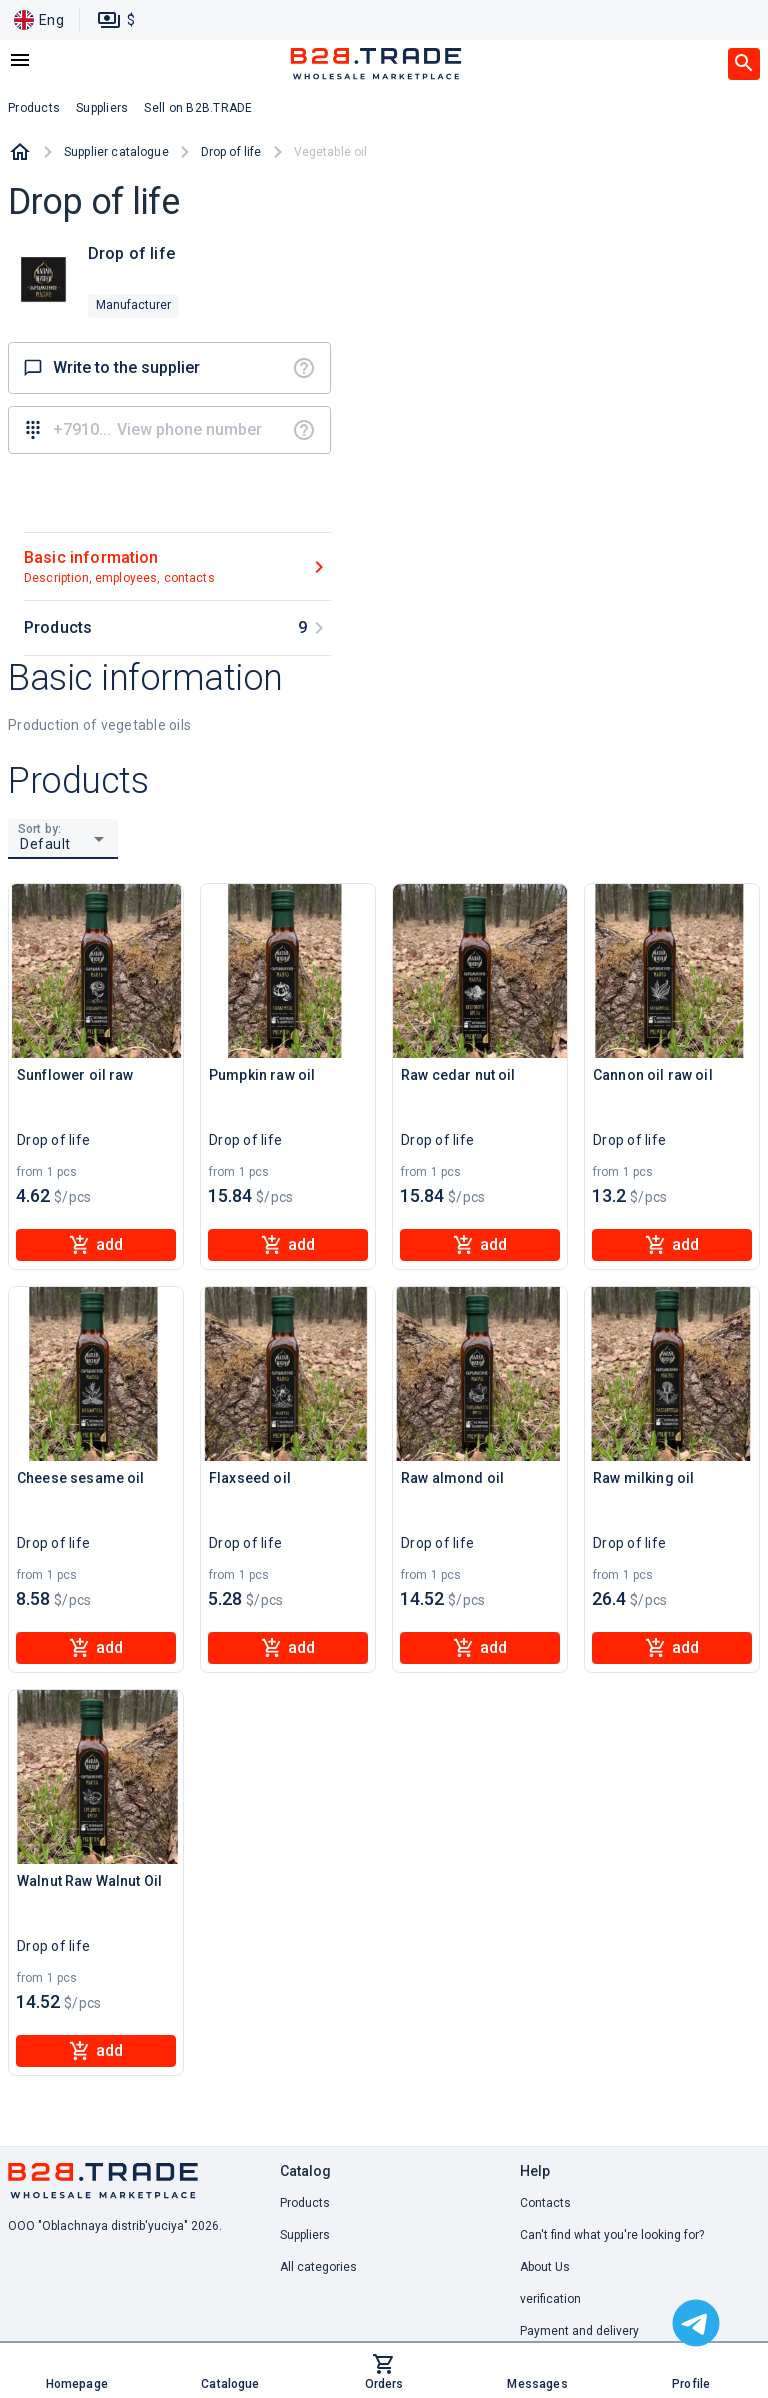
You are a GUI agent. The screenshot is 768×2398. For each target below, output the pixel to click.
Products (305, 2203)
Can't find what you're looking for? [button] (612, 2235)
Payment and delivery (579, 2331)
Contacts (545, 2203)
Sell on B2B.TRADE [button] (198, 108)
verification (550, 2299)
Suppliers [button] (102, 108)
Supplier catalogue (116, 152)
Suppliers (305, 2235)
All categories (318, 2267)
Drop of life (231, 152)
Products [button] (34, 108)
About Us (545, 2267)
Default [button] (45, 844)
